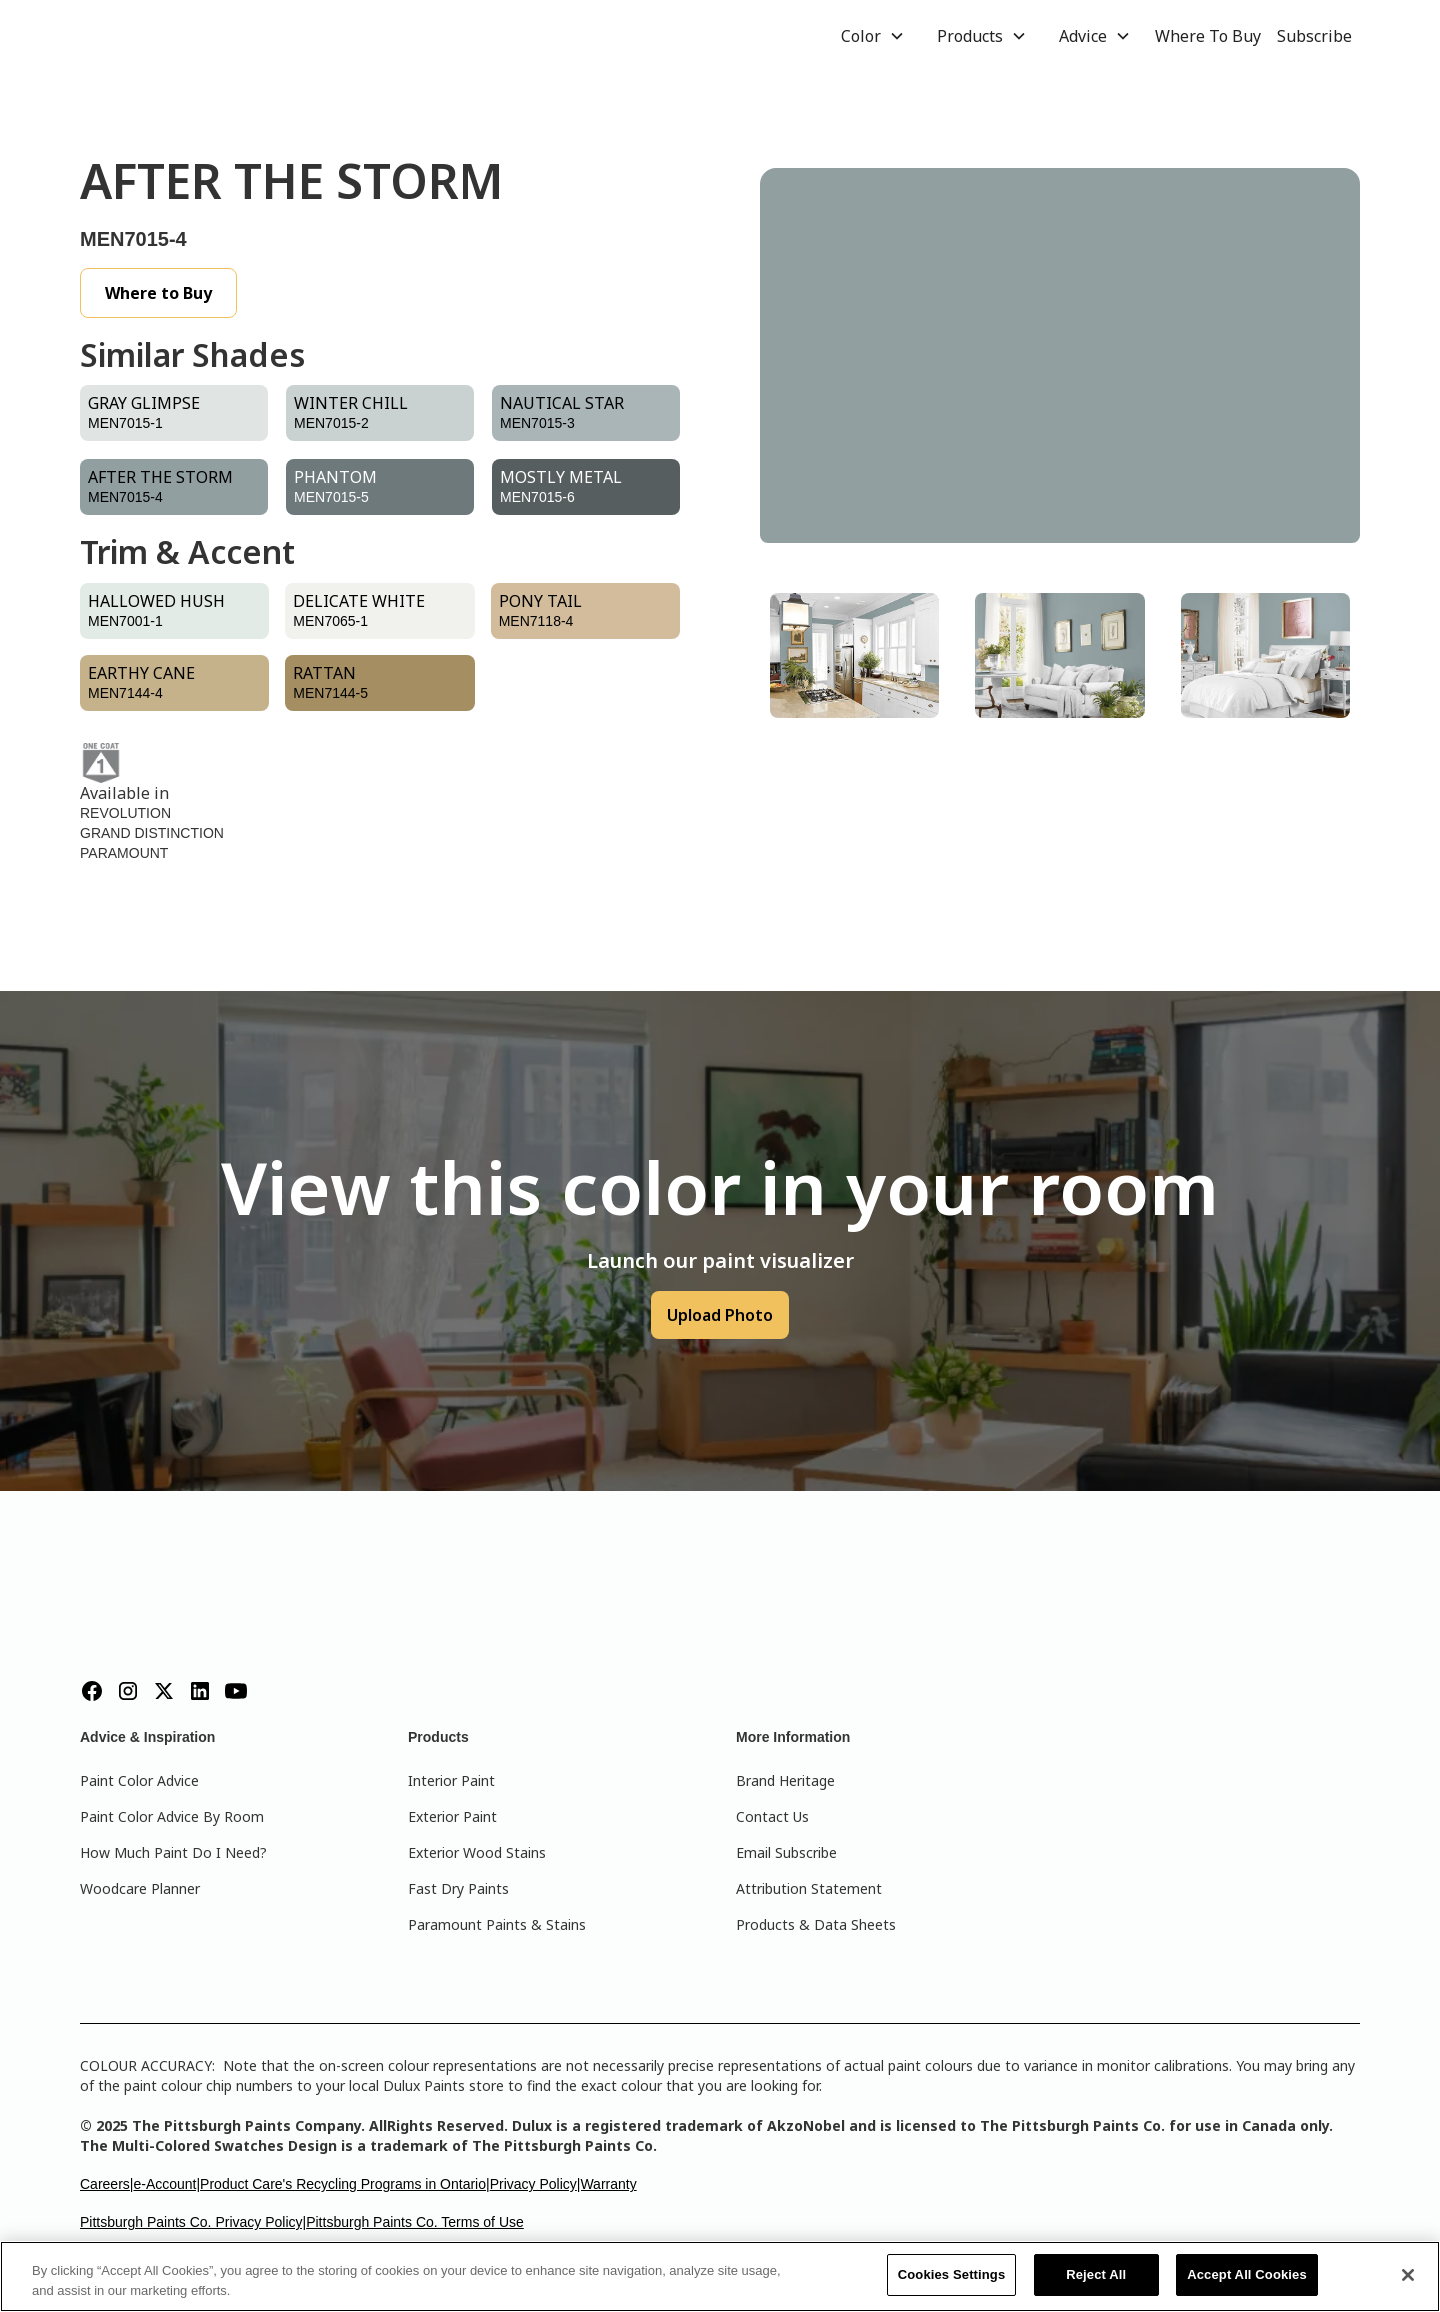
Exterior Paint (452, 1816)
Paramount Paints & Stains (497, 1924)
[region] (720, 2276)
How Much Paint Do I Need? (173, 1852)
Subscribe (1314, 36)
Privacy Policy (533, 2184)
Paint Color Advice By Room (172, 1816)
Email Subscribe (786, 1852)
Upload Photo (720, 1315)
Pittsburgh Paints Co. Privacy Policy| (193, 2222)
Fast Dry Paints (458, 1888)
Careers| (106, 2184)
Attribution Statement (809, 1888)
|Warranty (607, 2184)
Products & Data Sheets (816, 1924)
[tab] (854, 655)
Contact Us (772, 1816)
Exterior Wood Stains (477, 1852)
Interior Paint (451, 1780)
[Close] (1408, 2275)
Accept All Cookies (1247, 2274)
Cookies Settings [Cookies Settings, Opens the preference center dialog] (952, 2274)
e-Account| (166, 2184)
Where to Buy (158, 293)
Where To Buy (1208, 36)
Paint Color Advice (139, 1780)
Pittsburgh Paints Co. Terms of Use (415, 2222)
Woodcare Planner (140, 1888)
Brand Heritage (785, 1780)
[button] (873, 36)
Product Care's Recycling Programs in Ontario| (345, 2184)
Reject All (1096, 2274)
